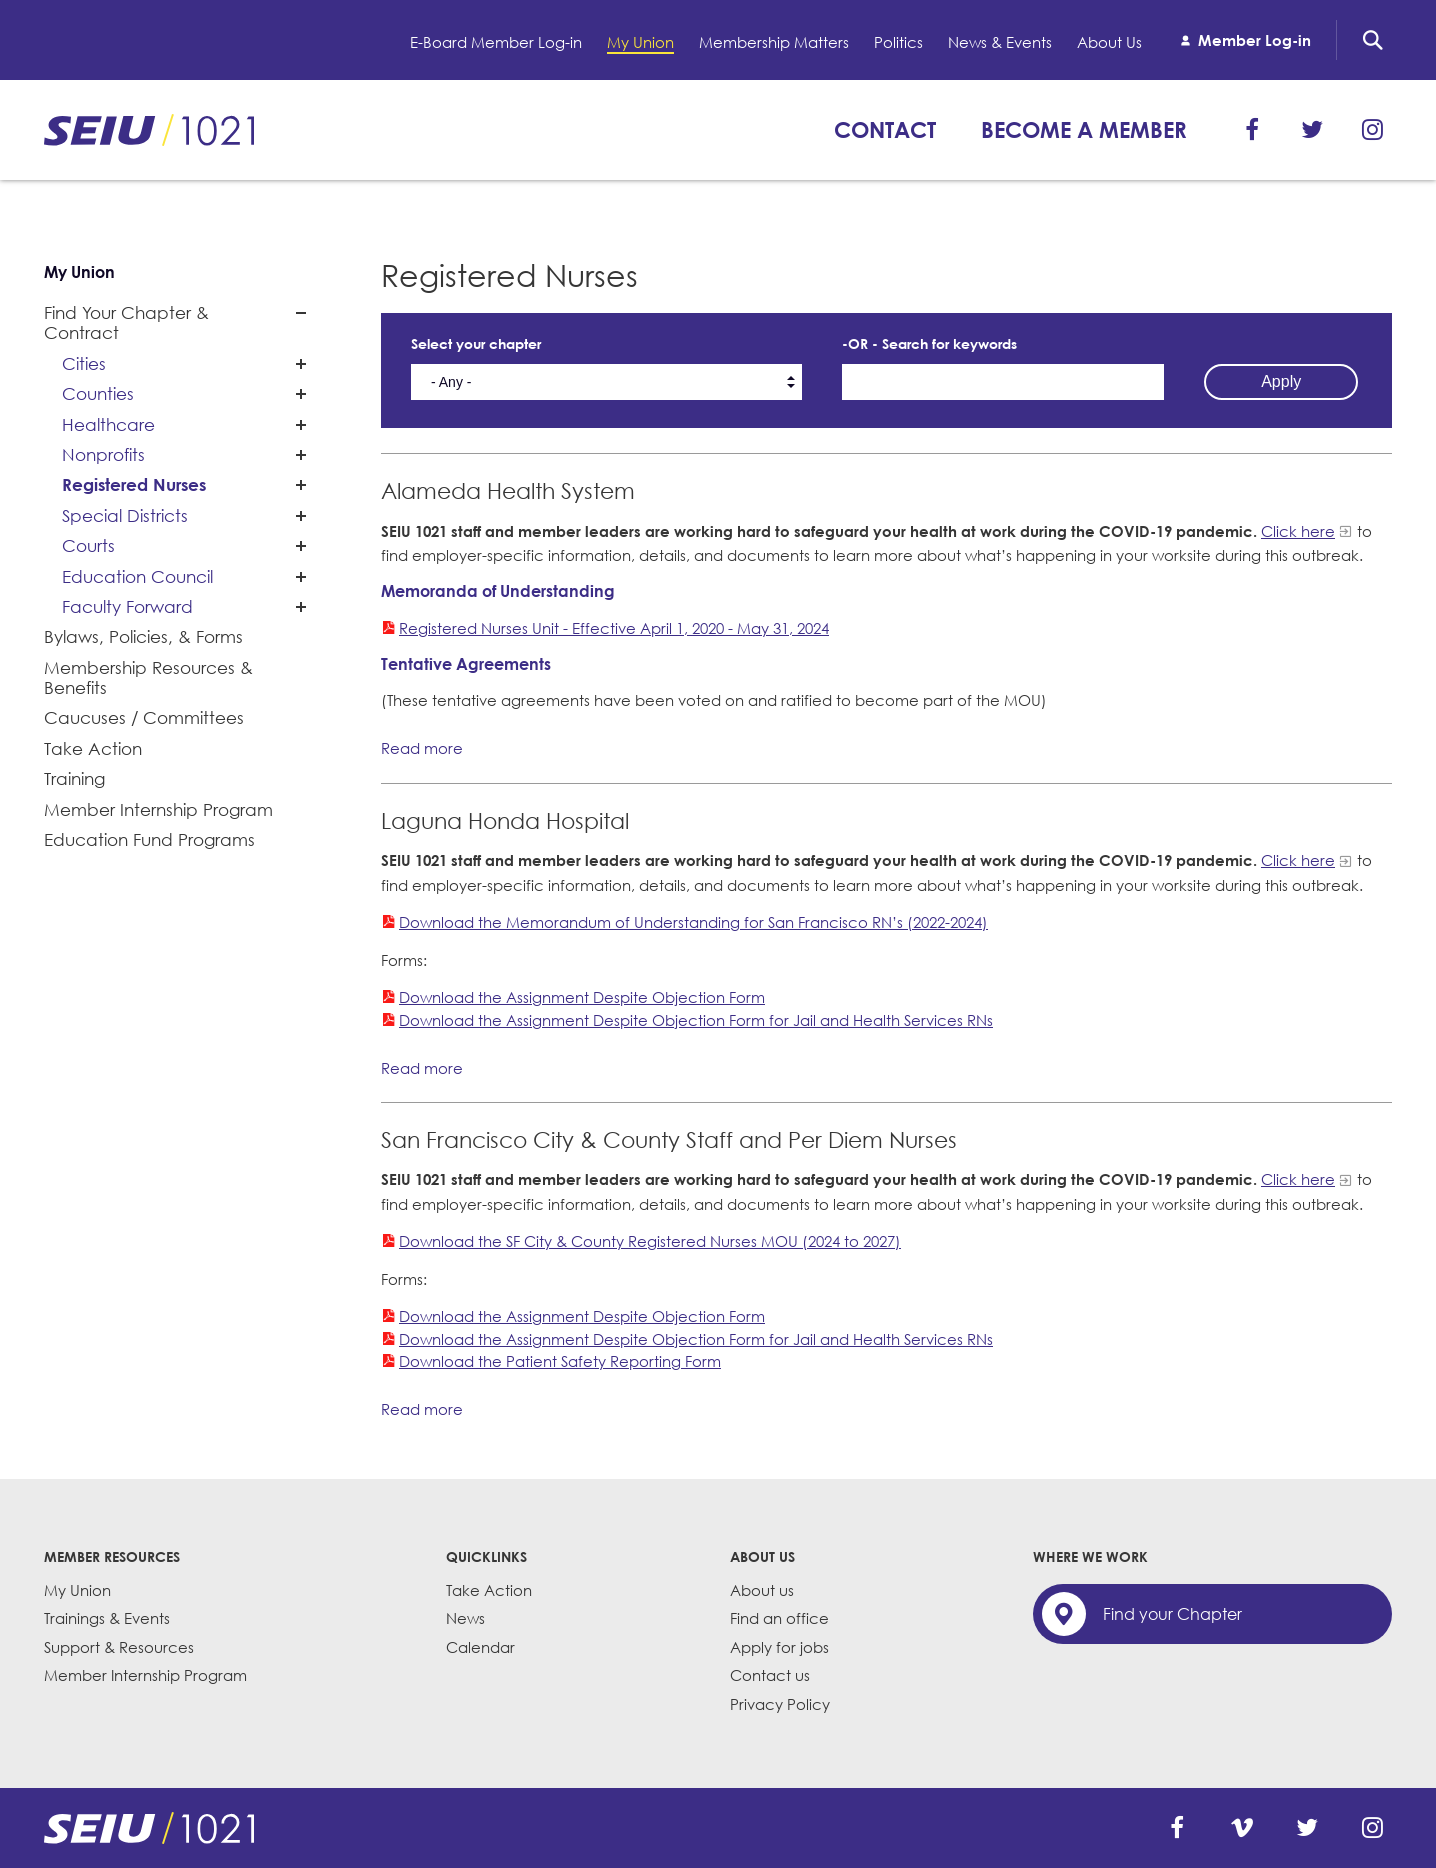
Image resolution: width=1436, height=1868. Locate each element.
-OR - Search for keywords (929, 343)
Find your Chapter (1172, 1614)
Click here (1298, 531)
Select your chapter (476, 343)
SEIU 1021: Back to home (149, 130)
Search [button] (1373, 40)
